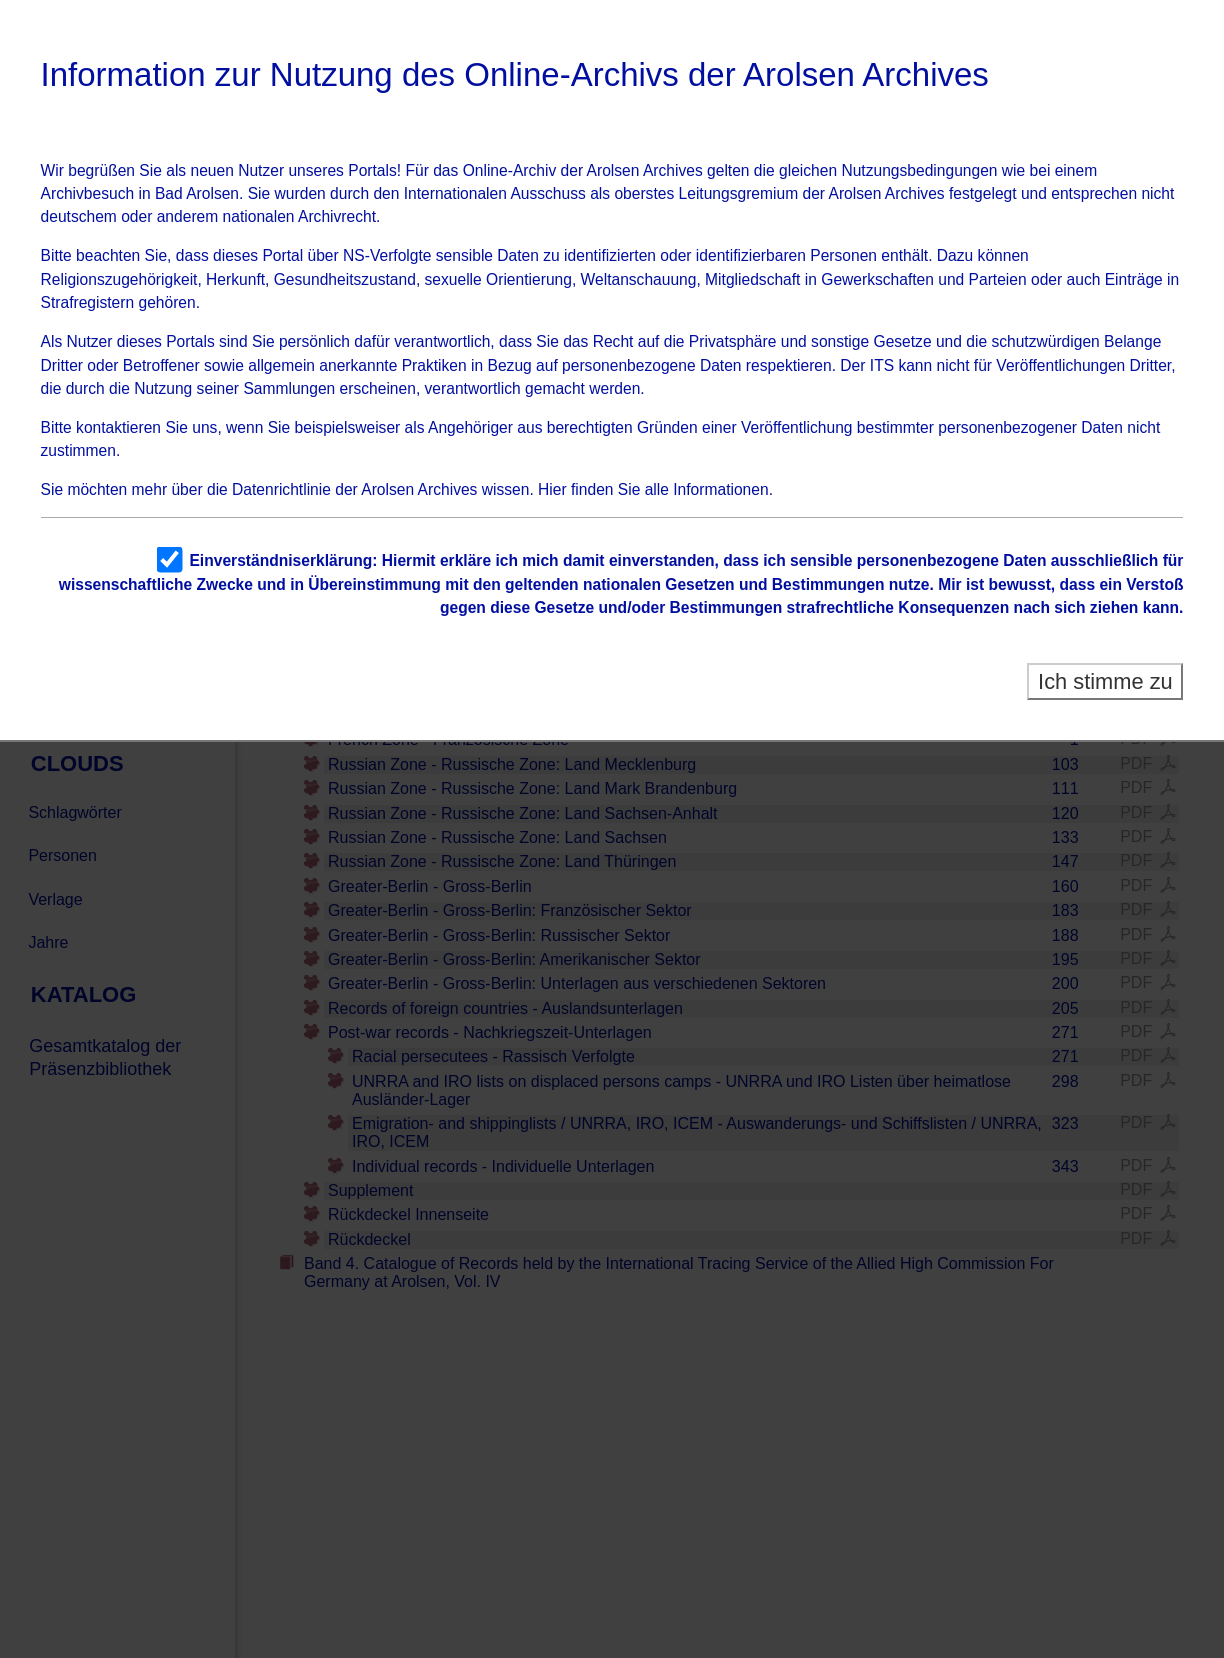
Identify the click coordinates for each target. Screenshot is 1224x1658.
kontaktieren (118, 427)
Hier (552, 489)
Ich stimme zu (1105, 681)
